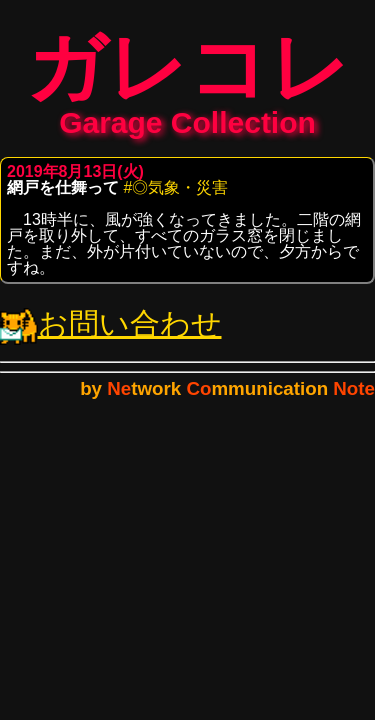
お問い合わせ (111, 333)
